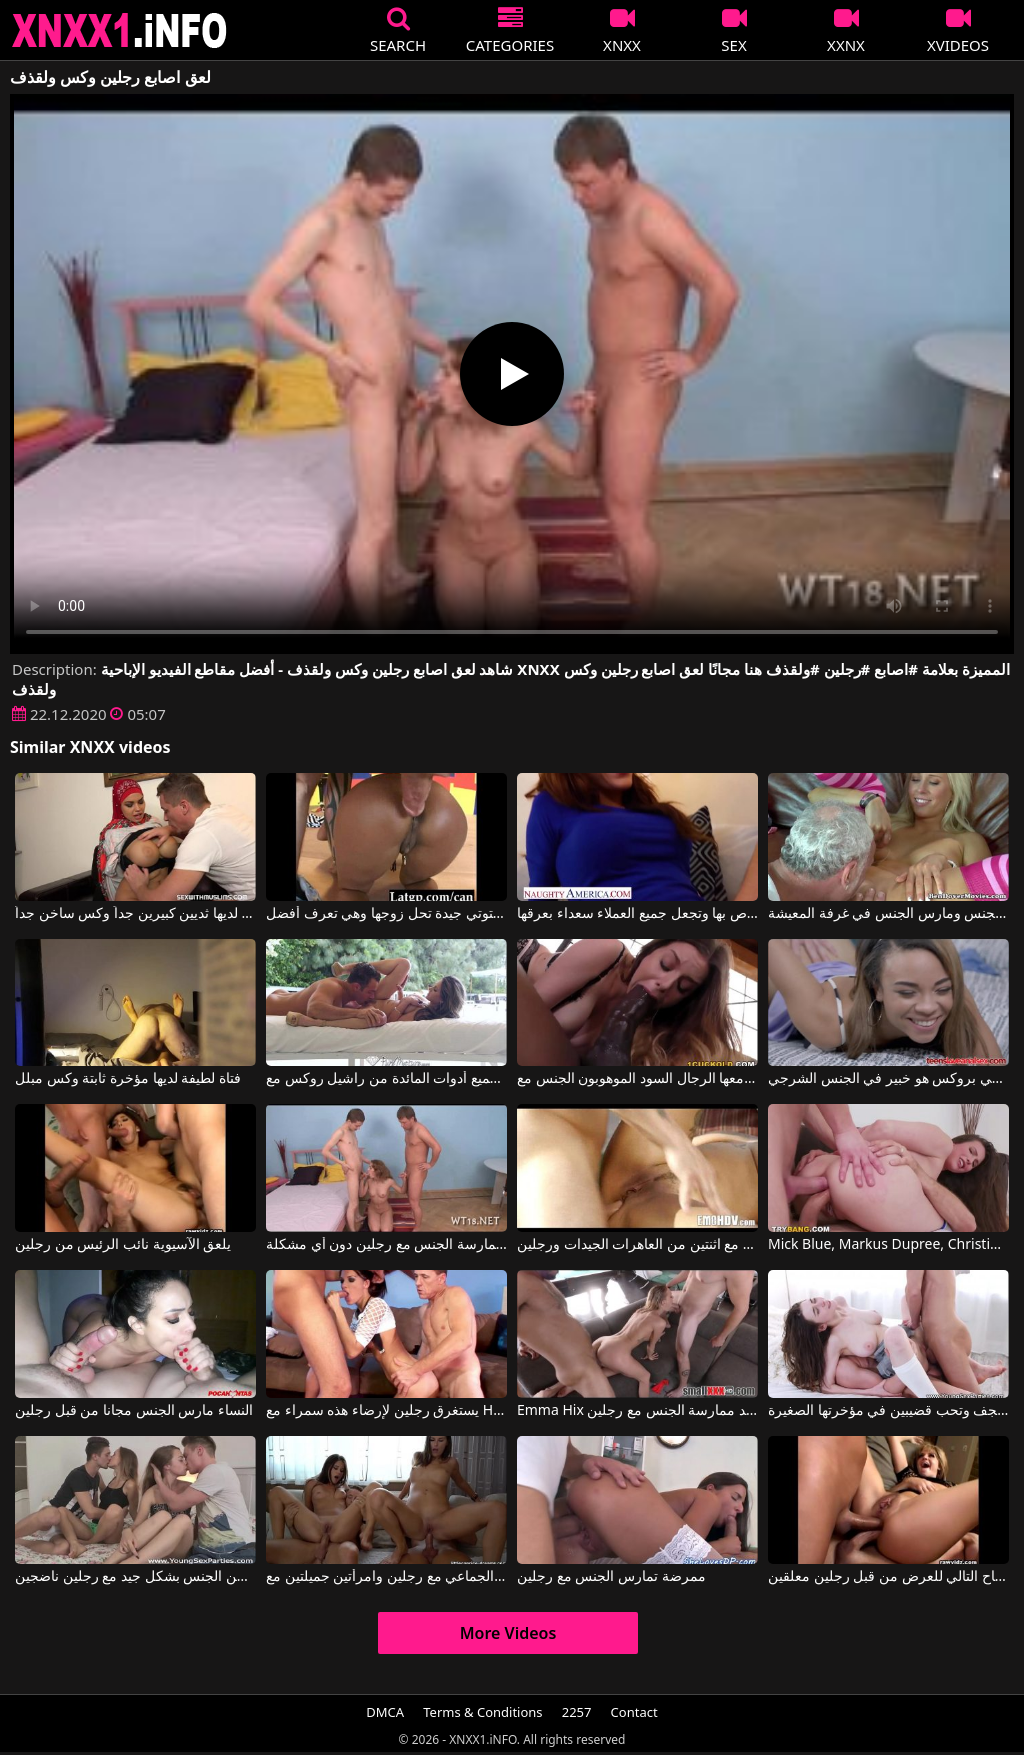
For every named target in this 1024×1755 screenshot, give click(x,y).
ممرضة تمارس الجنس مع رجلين (611, 1577)
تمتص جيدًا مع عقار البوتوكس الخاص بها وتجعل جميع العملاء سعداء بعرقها (637, 914)
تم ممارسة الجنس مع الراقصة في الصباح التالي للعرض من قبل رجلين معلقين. (888, 1577)
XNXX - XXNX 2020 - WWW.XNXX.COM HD (120, 30)
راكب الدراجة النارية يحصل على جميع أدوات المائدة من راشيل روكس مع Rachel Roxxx (386, 1079)
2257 (577, 1712)
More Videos (508, 1633)
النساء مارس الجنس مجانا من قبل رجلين (134, 1411)
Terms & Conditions (482, 1712)
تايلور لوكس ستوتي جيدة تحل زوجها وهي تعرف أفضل (386, 914)
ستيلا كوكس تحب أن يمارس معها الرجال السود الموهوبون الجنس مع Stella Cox (637, 1079)
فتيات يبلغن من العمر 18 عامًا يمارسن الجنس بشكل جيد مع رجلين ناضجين (135, 1577)
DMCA (385, 1712)
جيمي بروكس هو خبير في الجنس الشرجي (888, 1079)
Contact (634, 1712)
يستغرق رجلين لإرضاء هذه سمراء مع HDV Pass (386, 1411)
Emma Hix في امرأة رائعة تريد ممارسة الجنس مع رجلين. (637, 1411)
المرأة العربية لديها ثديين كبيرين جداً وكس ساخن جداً (135, 914)
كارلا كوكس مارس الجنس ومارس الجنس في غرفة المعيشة (888, 914)
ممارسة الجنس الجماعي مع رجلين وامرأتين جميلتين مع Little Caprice (386, 1577)
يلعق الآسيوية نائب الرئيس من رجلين (123, 1245)
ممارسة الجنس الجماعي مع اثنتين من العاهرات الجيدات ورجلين (637, 1245)
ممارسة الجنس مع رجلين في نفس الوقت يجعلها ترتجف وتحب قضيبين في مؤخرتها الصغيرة (888, 1411)
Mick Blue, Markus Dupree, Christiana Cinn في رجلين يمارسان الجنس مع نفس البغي (888, 1245)
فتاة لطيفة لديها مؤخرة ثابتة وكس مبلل (128, 1079)
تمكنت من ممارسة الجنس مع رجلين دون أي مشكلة (386, 1245)
